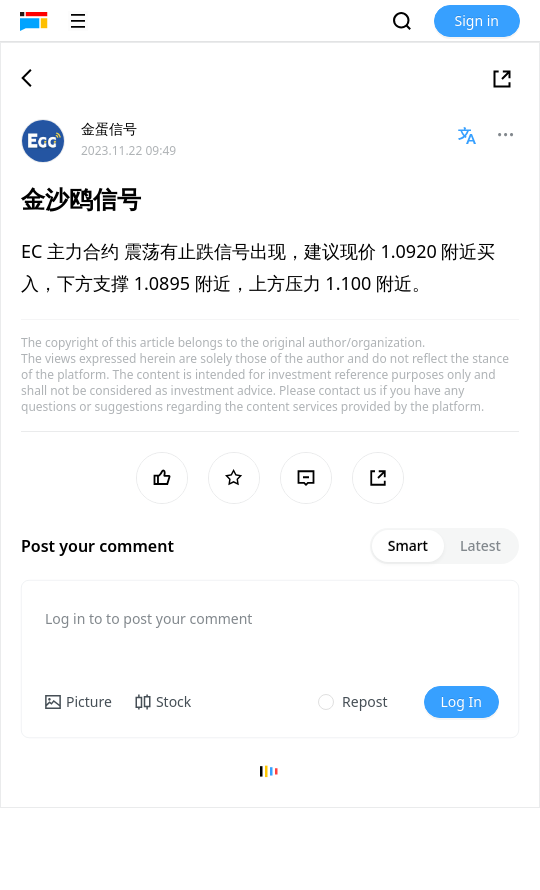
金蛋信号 (109, 128)
